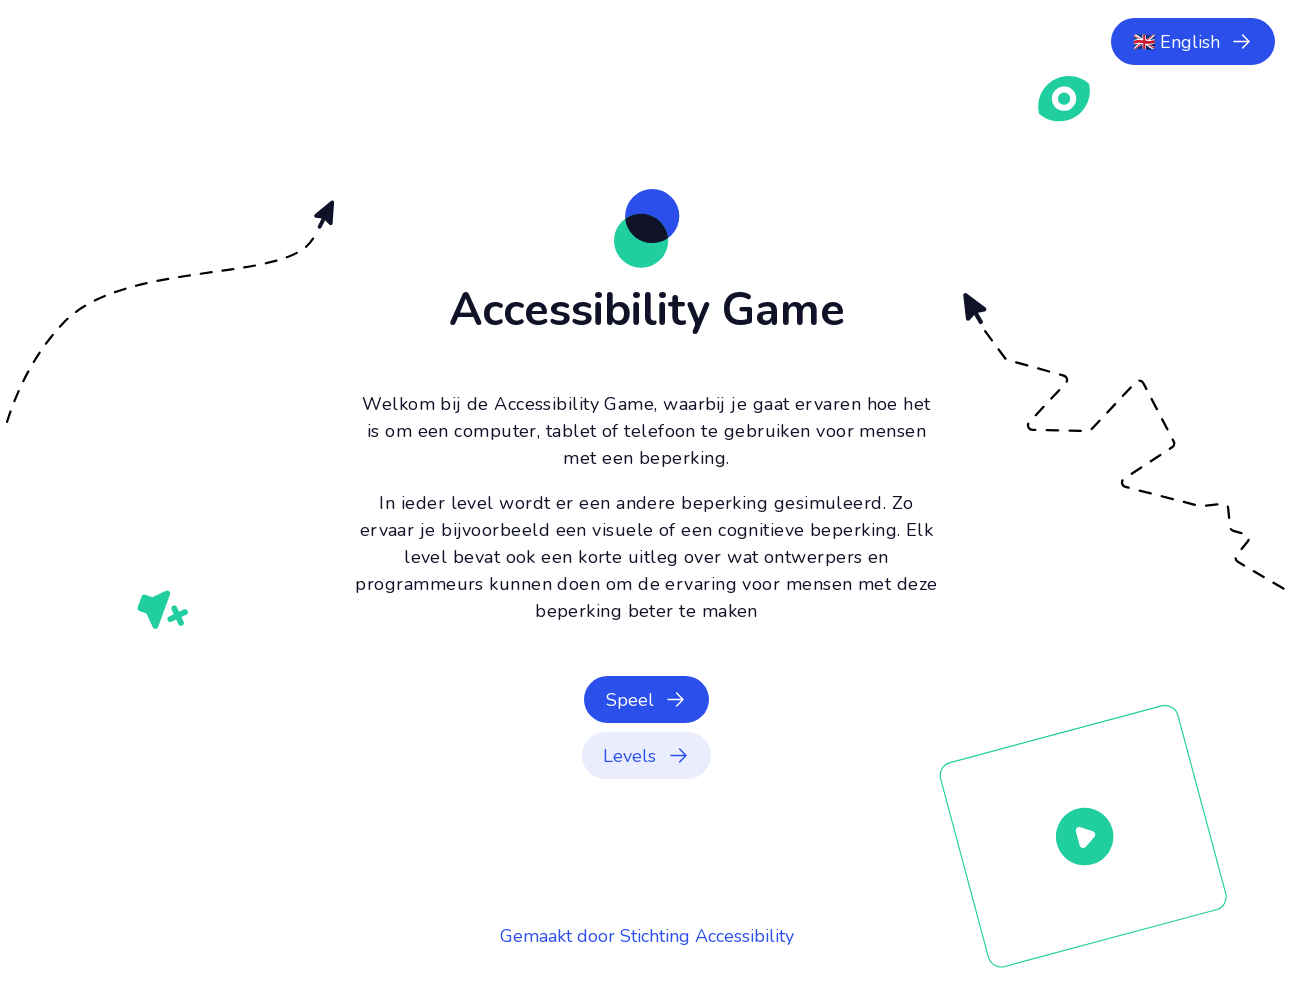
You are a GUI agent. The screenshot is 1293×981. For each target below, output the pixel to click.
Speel (630, 700)
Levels (629, 756)
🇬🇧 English (1176, 42)
